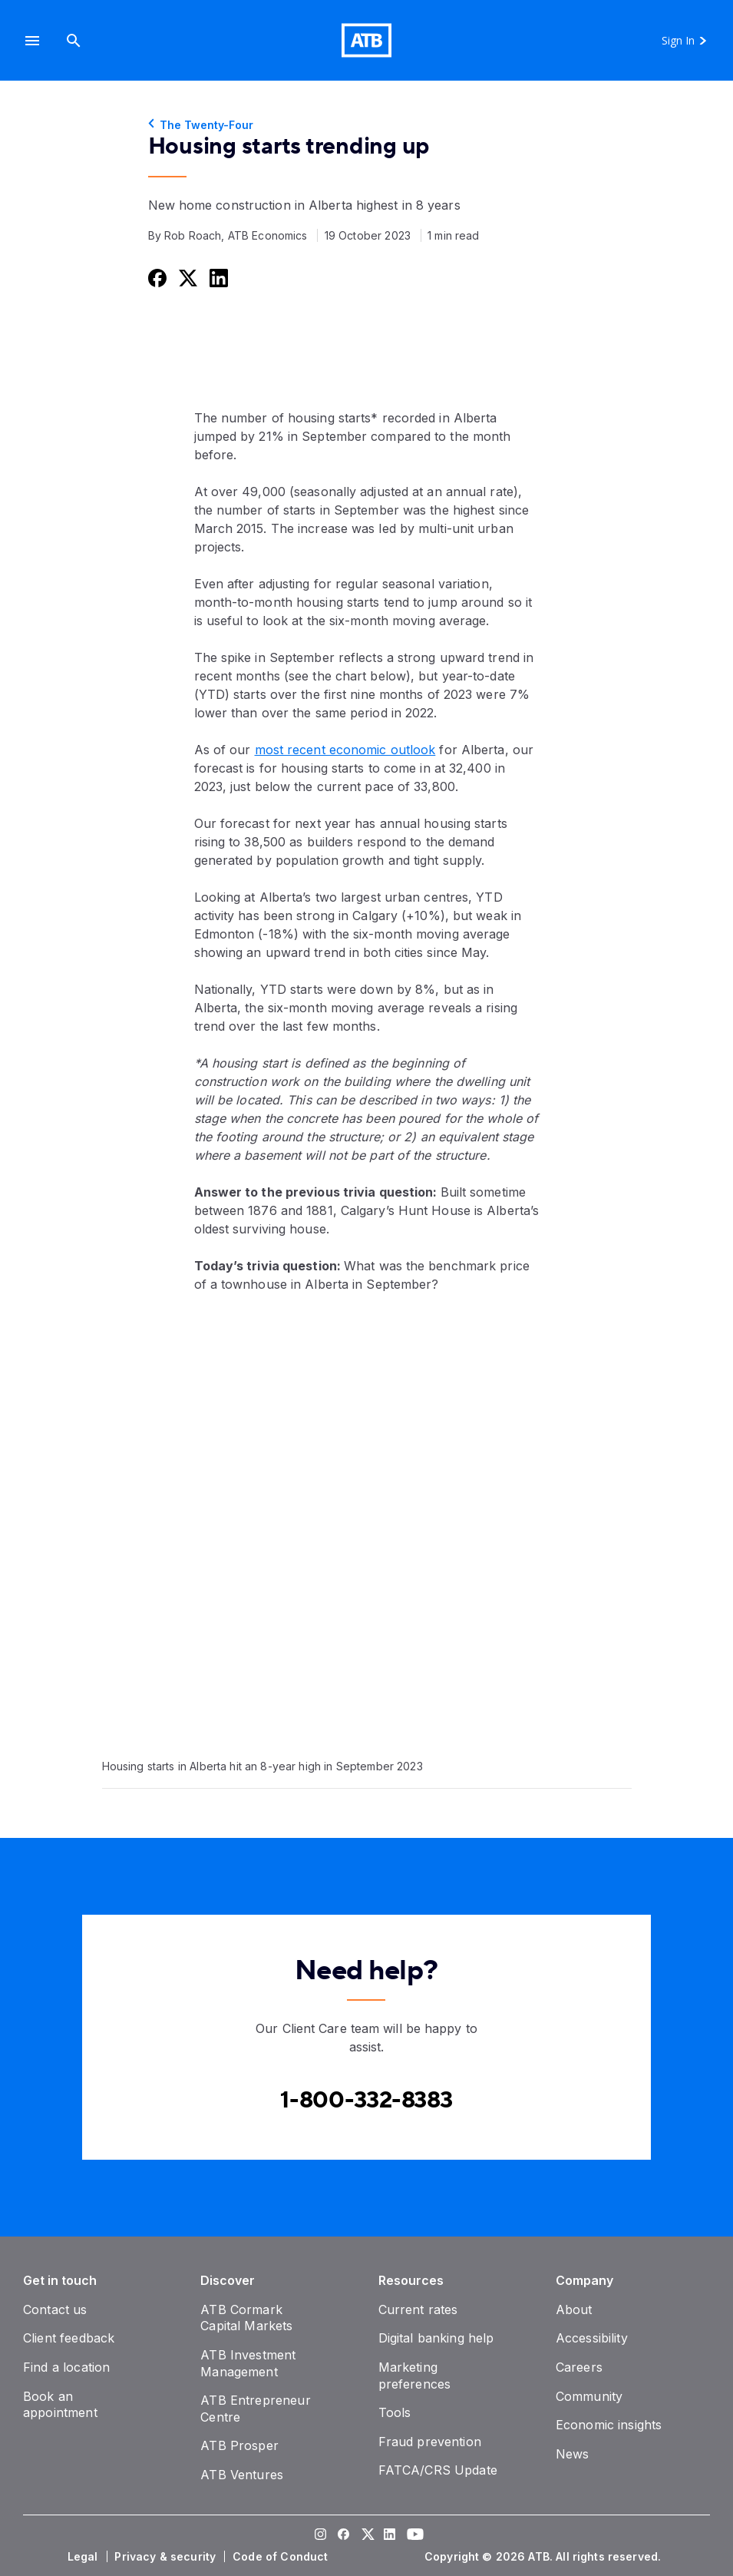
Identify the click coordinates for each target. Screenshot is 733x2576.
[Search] (73, 40)
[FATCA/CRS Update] (437, 2470)
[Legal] (84, 2556)
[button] (32, 40)
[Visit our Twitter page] (366, 2536)
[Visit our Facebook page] (343, 2536)
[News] (572, 2454)
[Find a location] (66, 2367)
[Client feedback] (68, 2338)
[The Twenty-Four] (367, 125)
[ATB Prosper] (239, 2445)
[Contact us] (55, 2309)
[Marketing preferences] (414, 2375)
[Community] (589, 2396)
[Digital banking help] (436, 2338)
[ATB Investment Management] (248, 2363)
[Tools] (394, 2412)
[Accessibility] (592, 2338)
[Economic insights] (609, 2424)
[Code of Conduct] (282, 2556)
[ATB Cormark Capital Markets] (246, 2318)
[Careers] (579, 2367)
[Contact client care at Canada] (366, 2100)
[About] (574, 2309)
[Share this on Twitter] (186, 277)
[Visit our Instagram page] (320, 2536)
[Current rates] (418, 2309)
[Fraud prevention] (429, 2441)
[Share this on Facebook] (155, 277)
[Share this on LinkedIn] (217, 277)
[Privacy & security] (166, 2556)
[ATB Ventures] (241, 2474)
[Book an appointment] (60, 2405)
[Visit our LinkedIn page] (389, 2536)
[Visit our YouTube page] (412, 2536)
